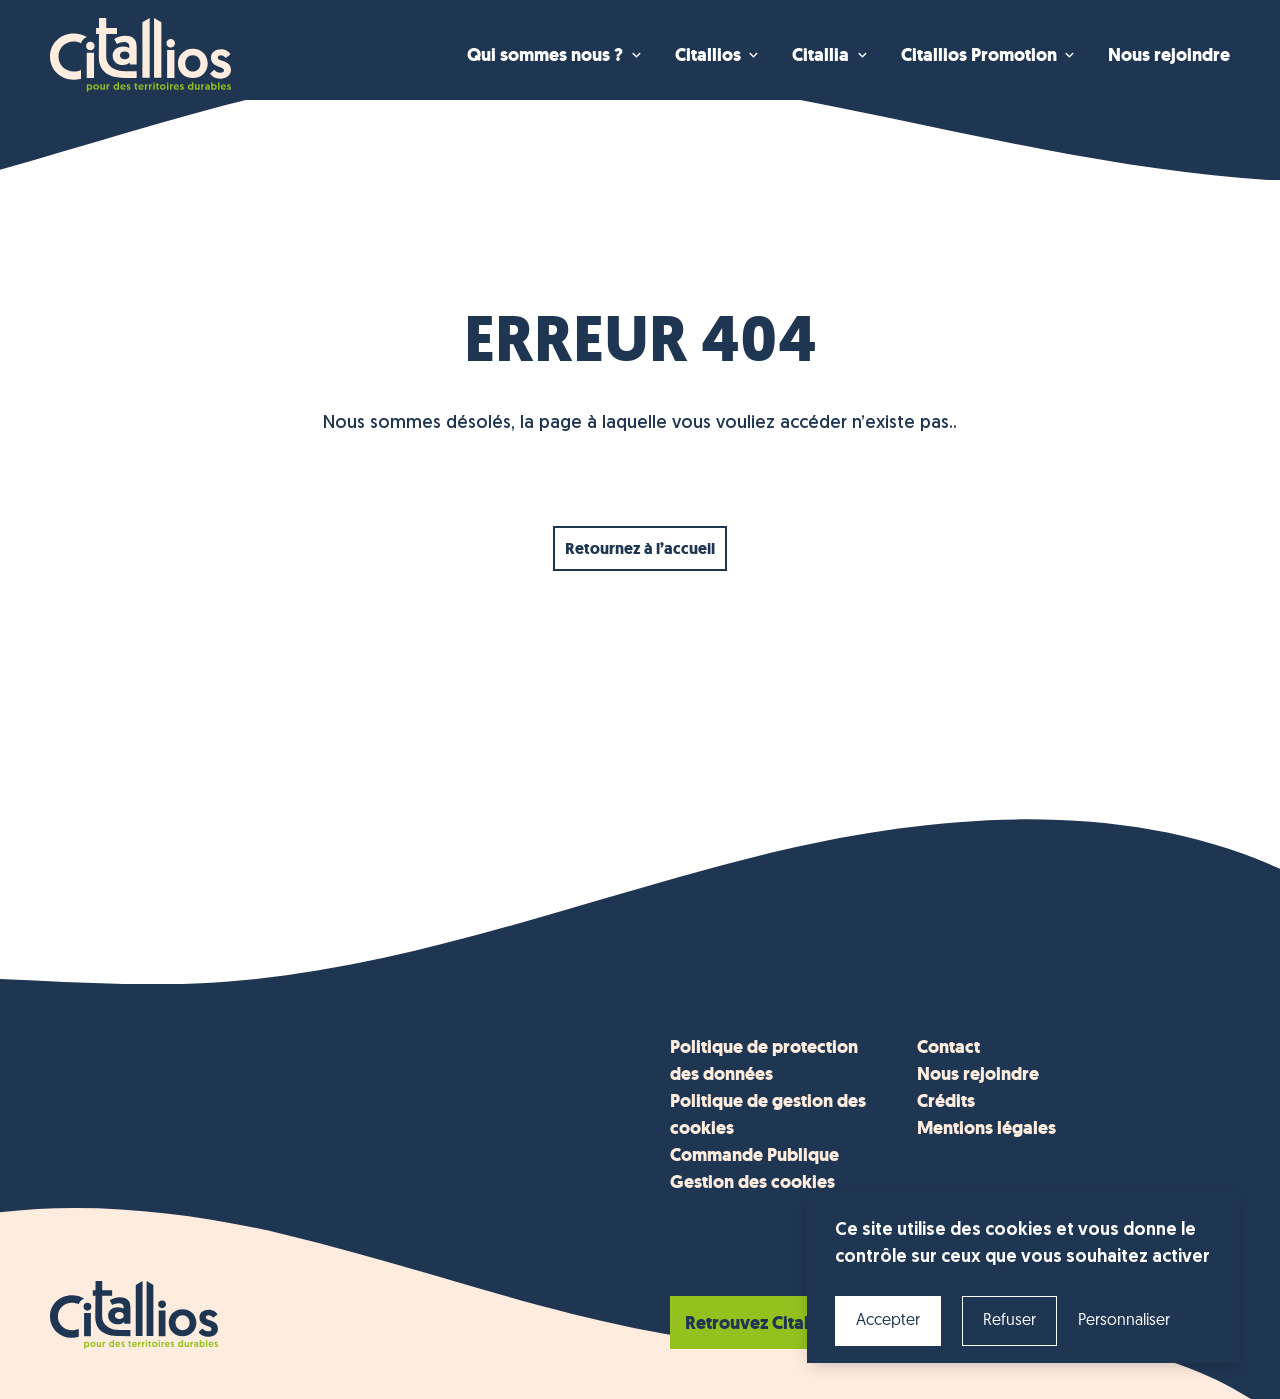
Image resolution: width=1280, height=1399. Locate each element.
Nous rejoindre (978, 1074)
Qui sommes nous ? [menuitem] (545, 55)
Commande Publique (754, 1155)
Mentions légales (986, 1128)
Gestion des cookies (752, 1182)
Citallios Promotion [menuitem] (979, 55)
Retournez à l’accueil (640, 548)
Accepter (888, 1321)
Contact (948, 1047)
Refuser (1009, 1321)
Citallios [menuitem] (708, 55)
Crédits (946, 1101)
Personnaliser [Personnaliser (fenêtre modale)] (1124, 1321)
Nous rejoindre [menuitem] (1169, 55)
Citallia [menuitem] (820, 55)
